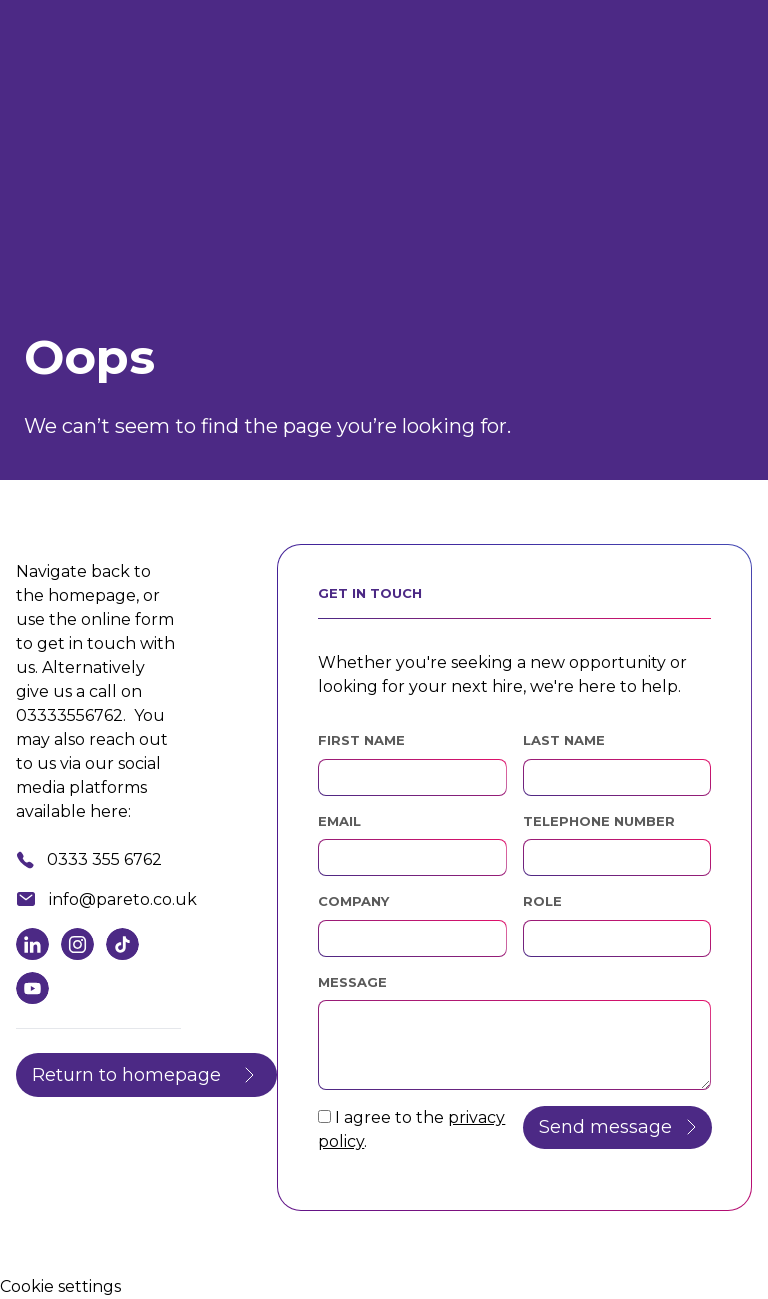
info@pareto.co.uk (123, 899)
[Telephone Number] (617, 857)
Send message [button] (605, 1127)
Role (542, 901)
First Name (361, 740)
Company (353, 901)
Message (352, 982)
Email (339, 821)
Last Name (564, 740)
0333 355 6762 (104, 859)
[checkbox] (324, 1116)
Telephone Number (617, 820)
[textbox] (412, 777)
